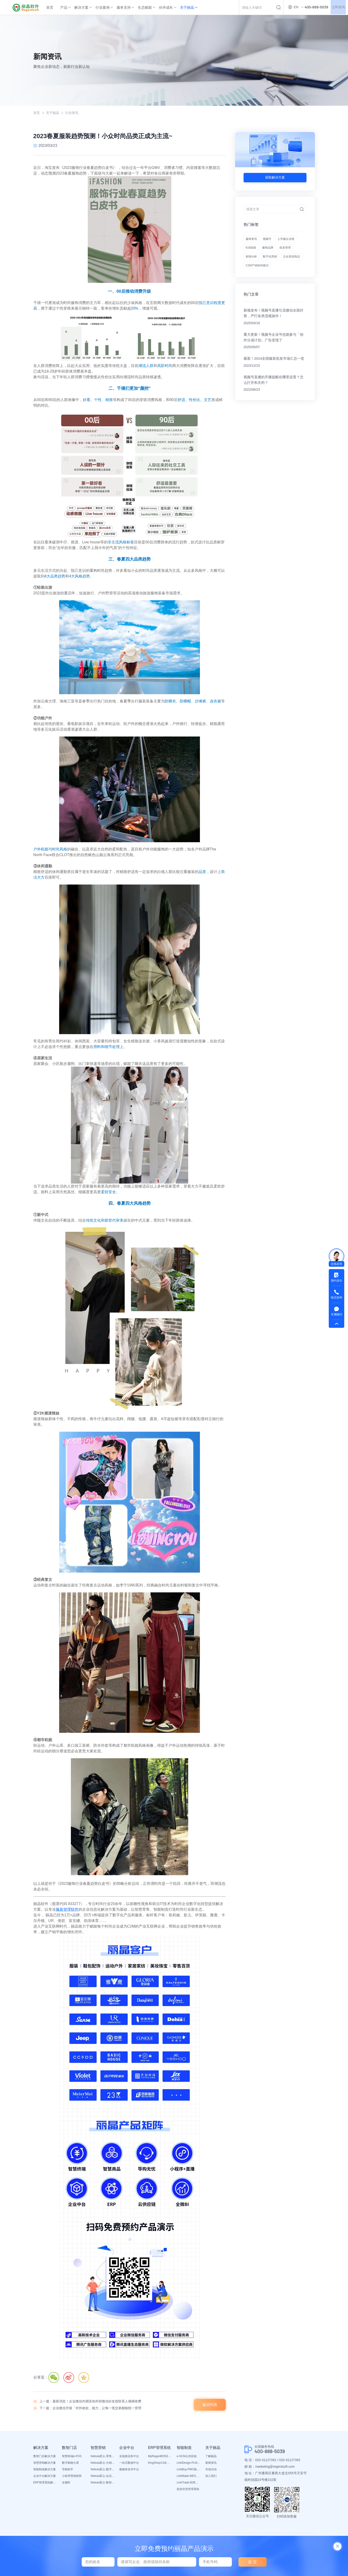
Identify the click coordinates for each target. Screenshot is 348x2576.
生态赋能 (145, 7)
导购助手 (67, 2471)
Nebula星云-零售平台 (103, 2458)
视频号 (271, 241)
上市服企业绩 (255, 253)
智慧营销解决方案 (44, 2465)
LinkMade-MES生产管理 (189, 2478)
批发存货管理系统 (188, 2491)
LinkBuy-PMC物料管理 (189, 2471)
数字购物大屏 (70, 2465)
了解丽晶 (211, 2458)
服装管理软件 (67, 1910)
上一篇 (97, 2402)
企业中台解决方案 (44, 2478)
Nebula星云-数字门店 (103, 2471)
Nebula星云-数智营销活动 (103, 2484)
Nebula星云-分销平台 (103, 2465)
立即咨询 (337, 7)
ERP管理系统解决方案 (45, 2484)
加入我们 (211, 2478)
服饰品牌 (252, 265)
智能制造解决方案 (44, 2471)
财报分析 (293, 265)
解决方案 (81, 7)
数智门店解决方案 (44, 2458)
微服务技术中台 (129, 2471)
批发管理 (272, 265)
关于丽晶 (187, 7)
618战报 (279, 253)
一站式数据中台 (129, 2465)
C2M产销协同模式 (259, 288)
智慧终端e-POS (72, 2458)
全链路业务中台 (129, 2458)
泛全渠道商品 (279, 277)
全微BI (66, 2484)
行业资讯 (75, 113)
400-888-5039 (272, 2454)
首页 (49, 7)
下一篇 (97, 2410)
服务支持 (124, 7)
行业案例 (103, 7)
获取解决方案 (275, 178)
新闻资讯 (211, 2465)
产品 (63, 7)
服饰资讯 (252, 241)
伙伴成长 (166, 7)
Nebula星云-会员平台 (103, 2478)
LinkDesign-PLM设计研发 (189, 2465)
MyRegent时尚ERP (160, 2458)
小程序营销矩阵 (72, 2478)
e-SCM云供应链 (187, 2458)
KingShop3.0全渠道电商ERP (160, 2465)
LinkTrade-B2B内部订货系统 (189, 2484)
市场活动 (211, 2471)
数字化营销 (254, 277)
